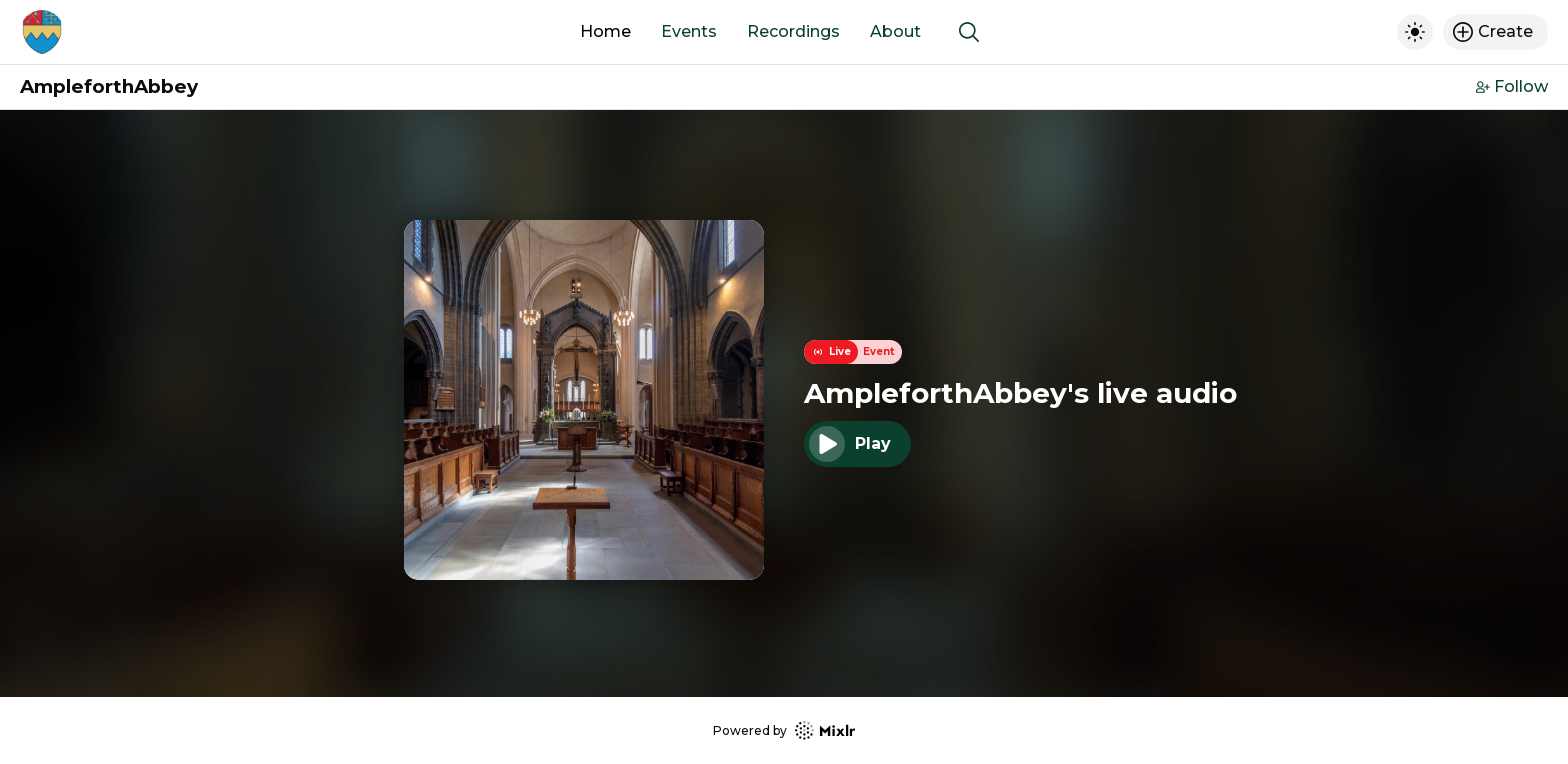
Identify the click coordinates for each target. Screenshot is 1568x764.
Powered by (784, 730)
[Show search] (969, 32)
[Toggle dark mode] (1415, 32)
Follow (1512, 86)
